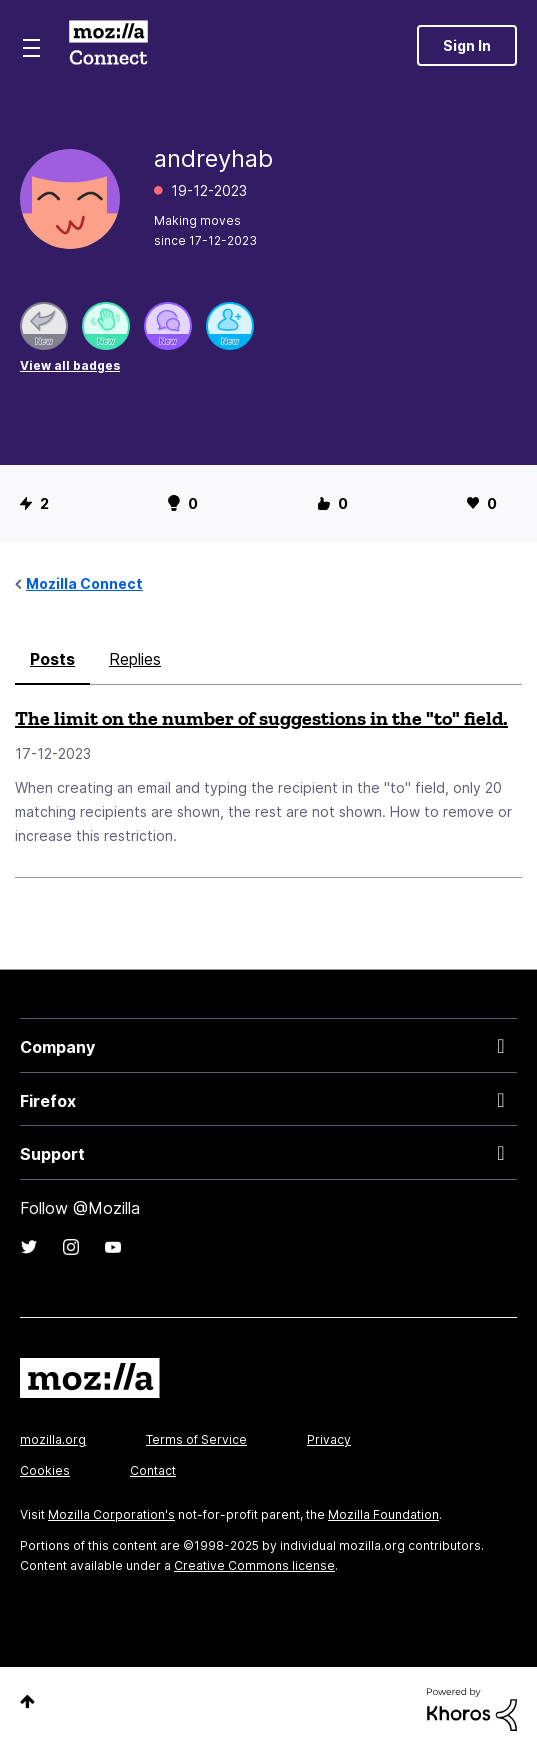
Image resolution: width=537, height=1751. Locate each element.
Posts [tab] (52, 659)
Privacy (329, 1439)
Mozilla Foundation (383, 1514)
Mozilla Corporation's (111, 1514)
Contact (153, 1470)
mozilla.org (53, 1439)
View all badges (70, 365)
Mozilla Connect (108, 45)
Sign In (467, 45)
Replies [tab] (135, 659)
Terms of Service (196, 1439)
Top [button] (27, 1701)
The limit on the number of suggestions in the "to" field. (261, 718)
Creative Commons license (254, 1565)
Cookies (45, 1470)
